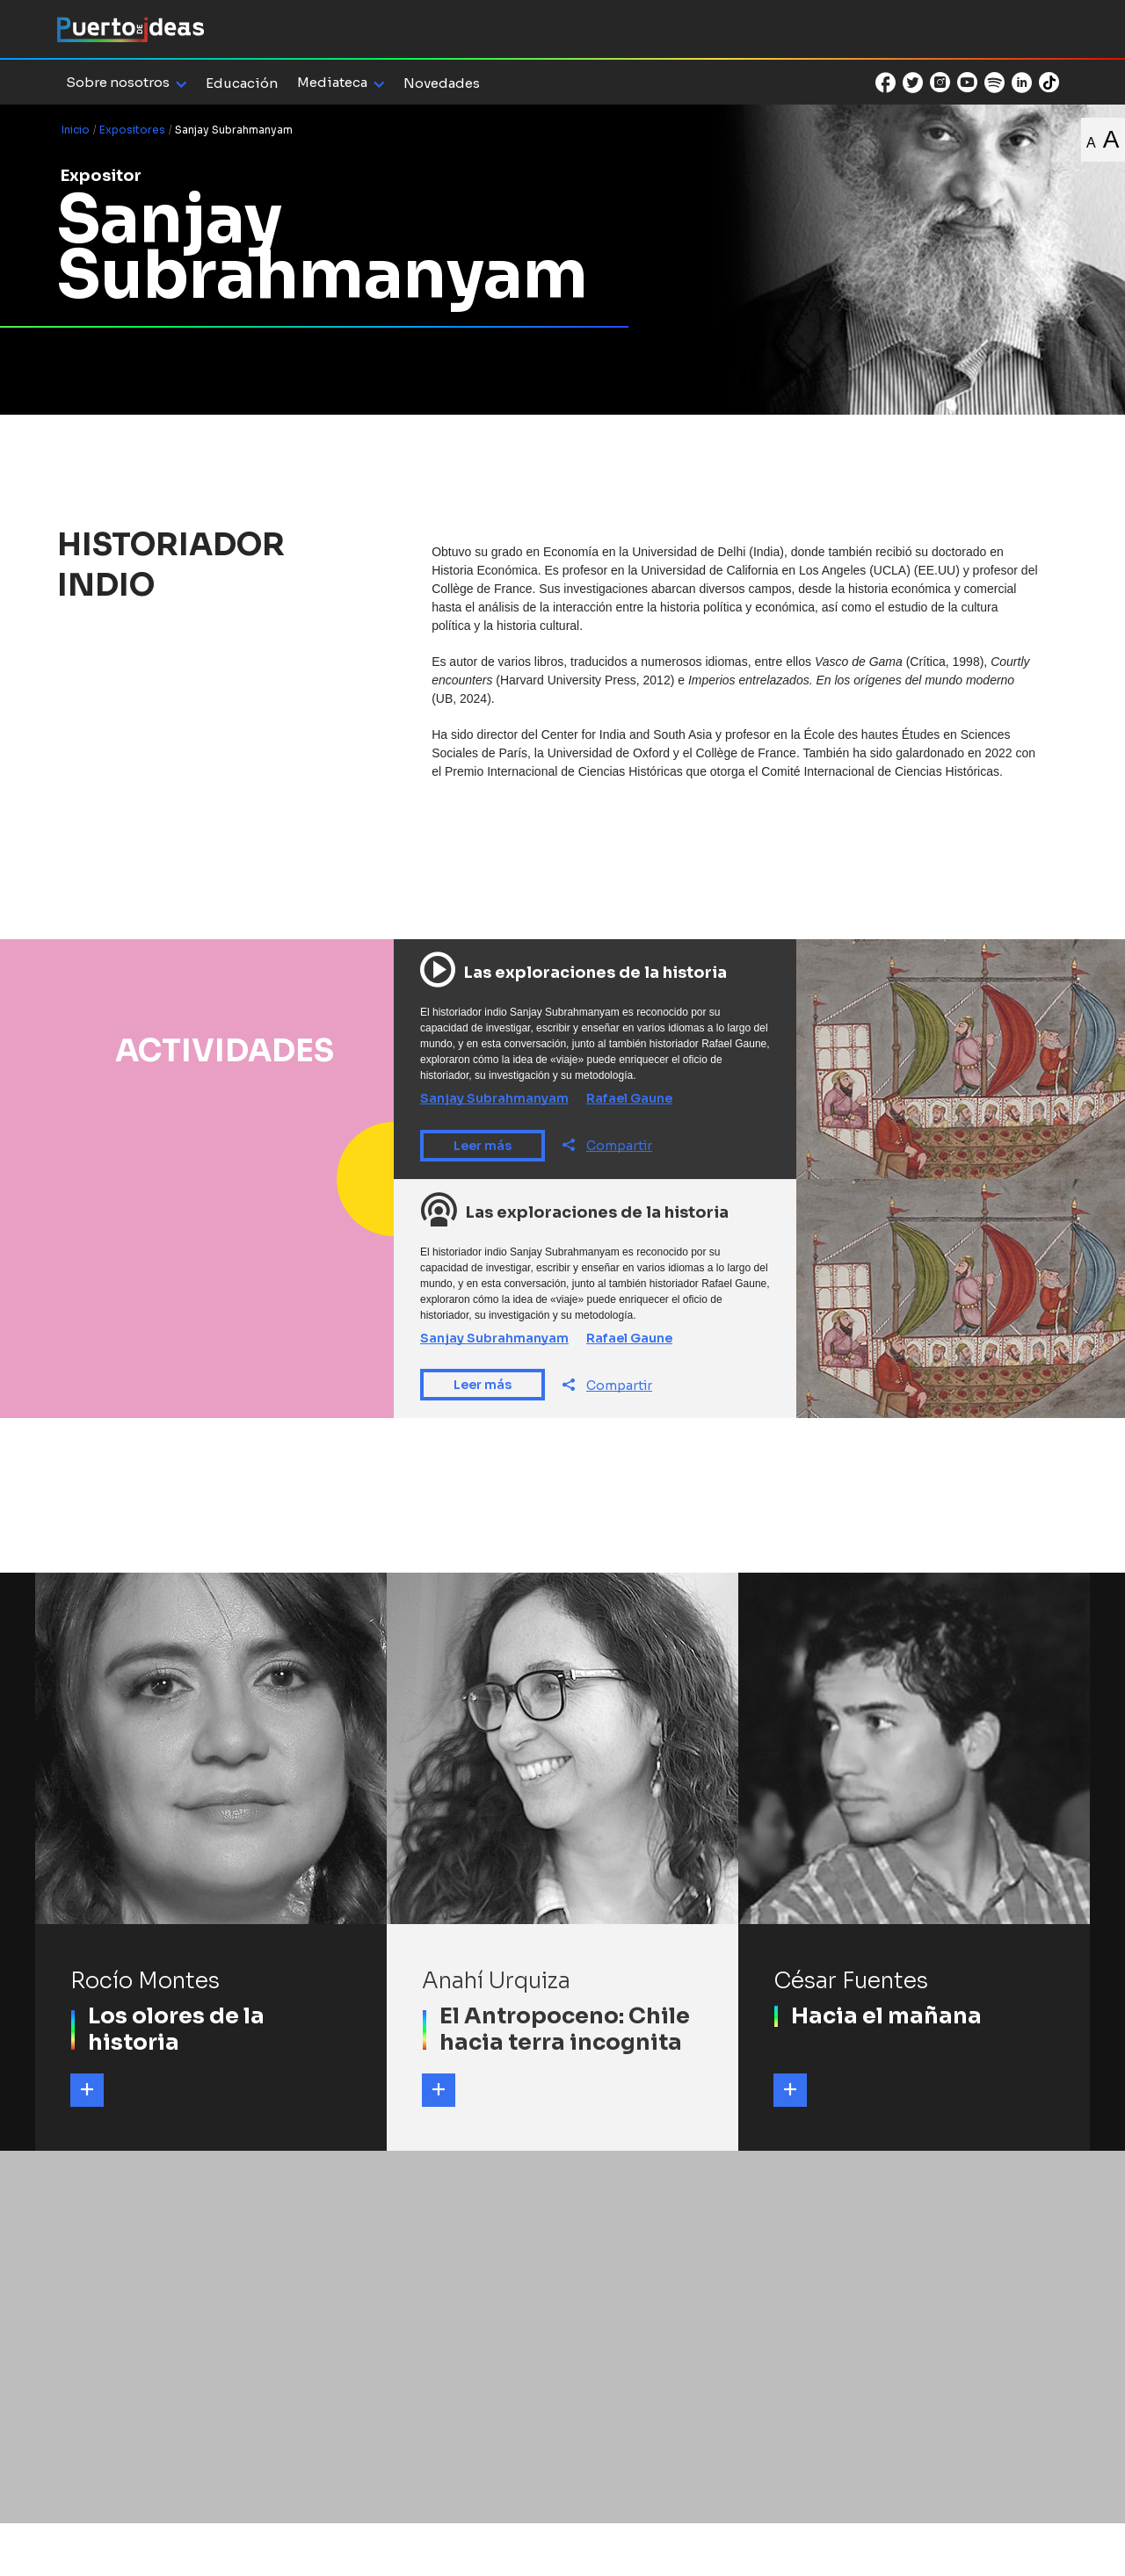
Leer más (483, 1146)
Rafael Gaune (629, 1098)
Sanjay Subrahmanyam (494, 1098)
